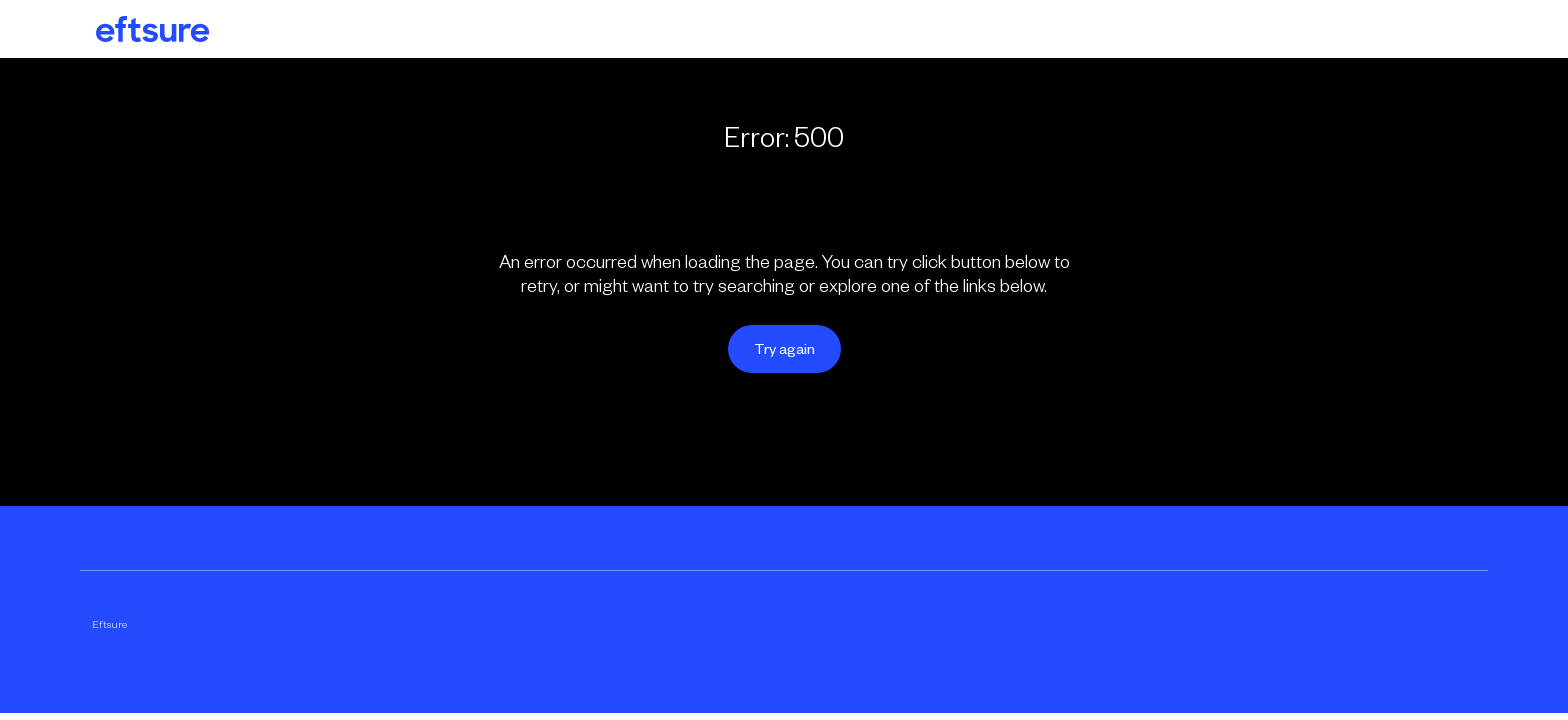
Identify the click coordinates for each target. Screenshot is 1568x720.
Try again (784, 349)
